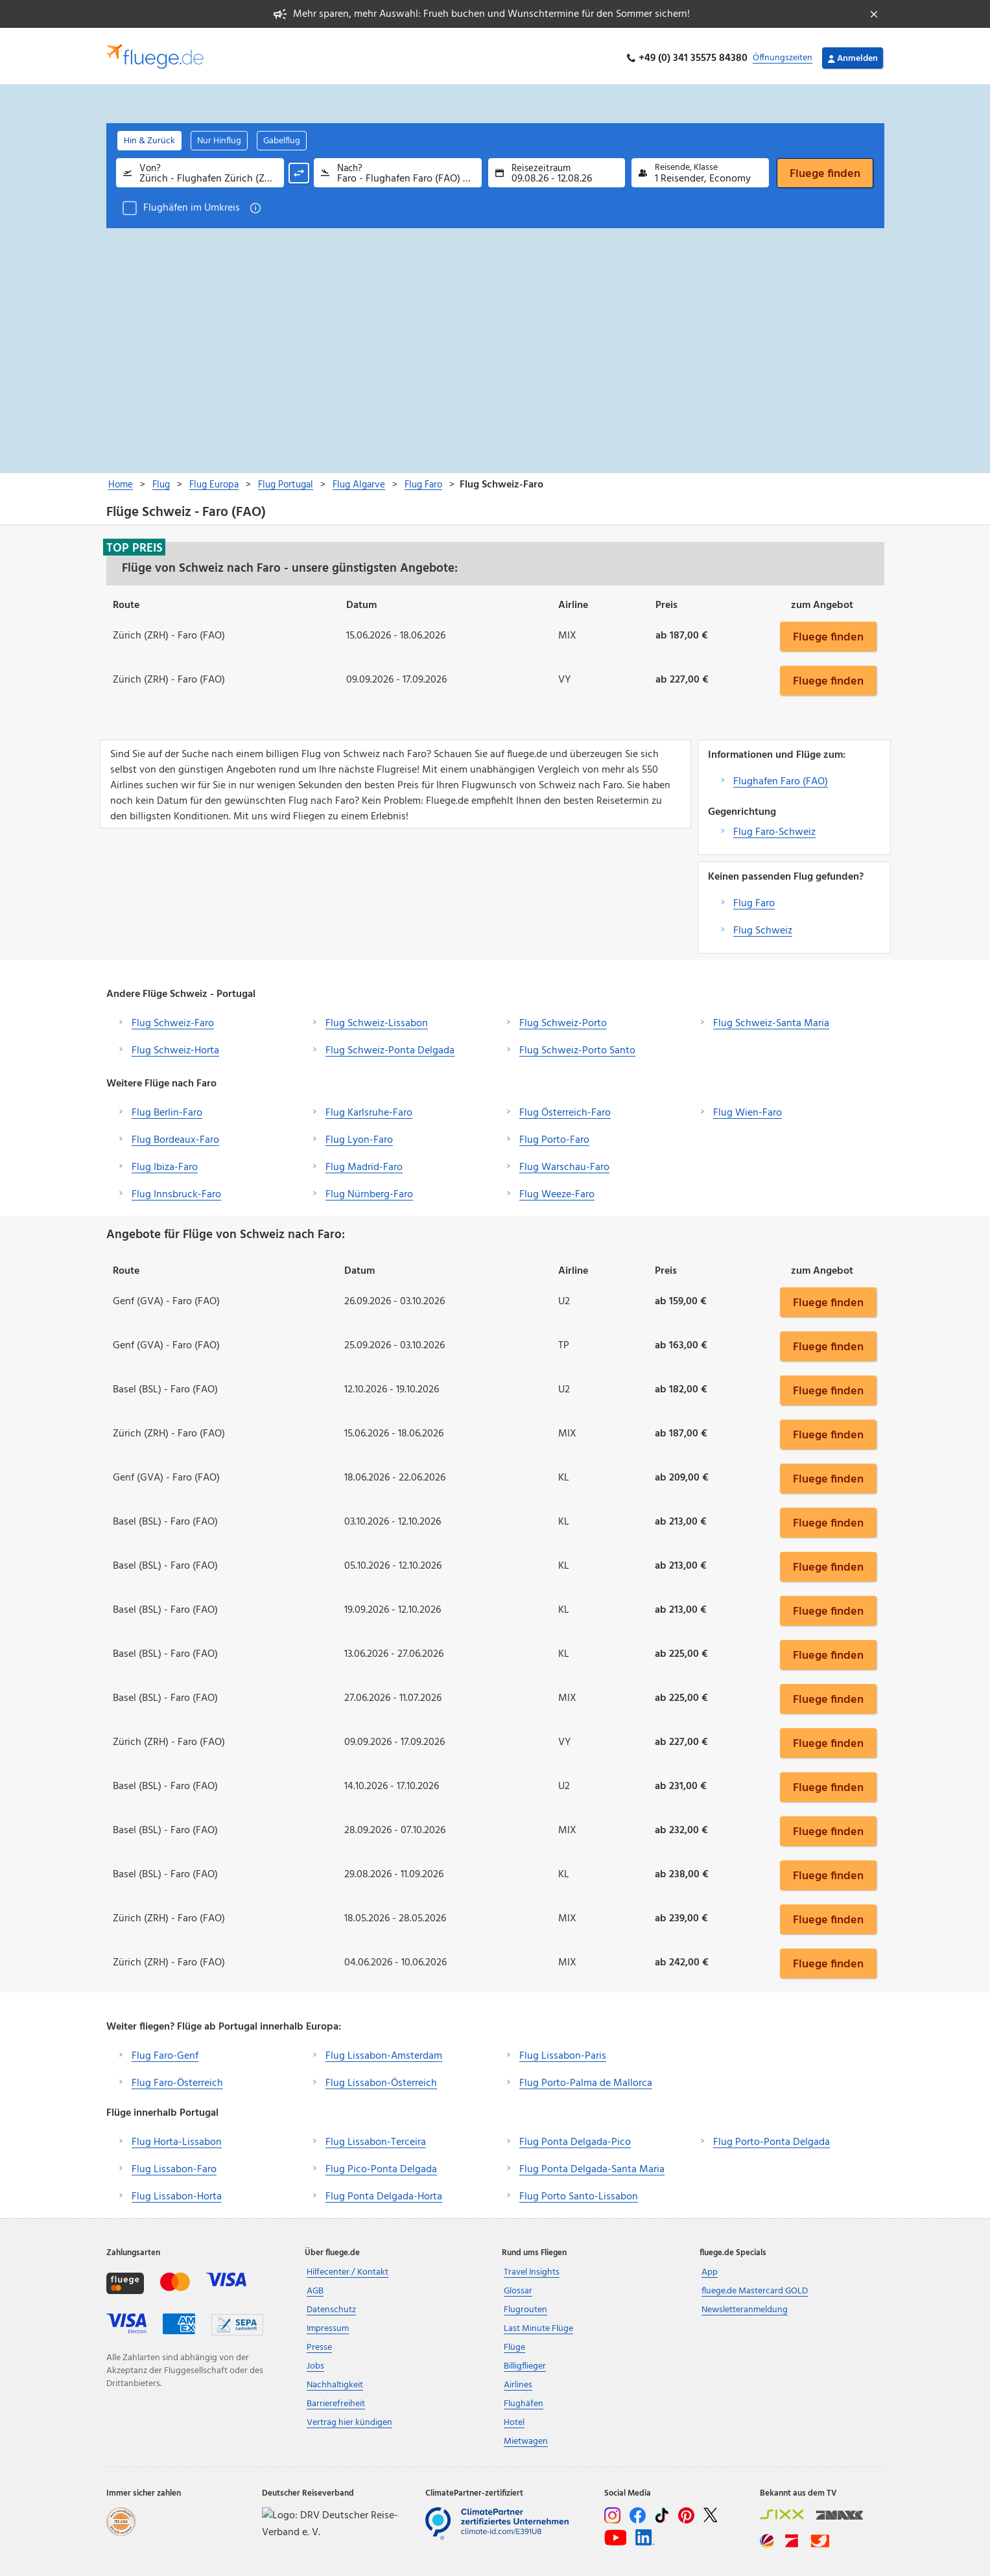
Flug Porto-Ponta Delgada (771, 2137)
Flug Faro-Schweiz (774, 827)
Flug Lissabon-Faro (174, 2165)
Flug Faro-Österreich (177, 2078)
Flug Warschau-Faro (564, 1162)
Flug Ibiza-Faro (165, 1162)
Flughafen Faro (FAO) (780, 777)
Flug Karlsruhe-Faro (368, 1108)
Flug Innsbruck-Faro (176, 1190)
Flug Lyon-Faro (359, 1135)
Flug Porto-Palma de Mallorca (585, 2078)
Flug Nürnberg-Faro (369, 1190)
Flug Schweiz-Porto (563, 1019)
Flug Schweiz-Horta (175, 1046)
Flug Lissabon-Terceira (375, 2137)
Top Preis (134, 543)
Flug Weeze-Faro (557, 1190)
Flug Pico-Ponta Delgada (381, 2165)
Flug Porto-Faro (554, 1135)
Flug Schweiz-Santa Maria (771, 1019)
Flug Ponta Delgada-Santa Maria (592, 2165)
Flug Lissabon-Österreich (381, 2078)
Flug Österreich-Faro (565, 1108)
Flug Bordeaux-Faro (175, 1135)
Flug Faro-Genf (165, 2051)
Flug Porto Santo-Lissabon (578, 2192)
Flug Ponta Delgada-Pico (575, 2137)
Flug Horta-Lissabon (177, 2137)
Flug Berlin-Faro (167, 1108)
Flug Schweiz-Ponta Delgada (389, 1046)
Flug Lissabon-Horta (177, 2192)
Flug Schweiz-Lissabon (376, 1019)
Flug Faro (754, 899)
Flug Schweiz (762, 926)
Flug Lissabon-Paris (562, 2051)
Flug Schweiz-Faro (173, 1019)
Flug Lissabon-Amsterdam (383, 2051)
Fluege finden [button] (828, 632)
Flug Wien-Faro (747, 1108)
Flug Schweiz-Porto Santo (577, 1046)
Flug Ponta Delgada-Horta (383, 2192)
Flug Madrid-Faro (364, 1162)
